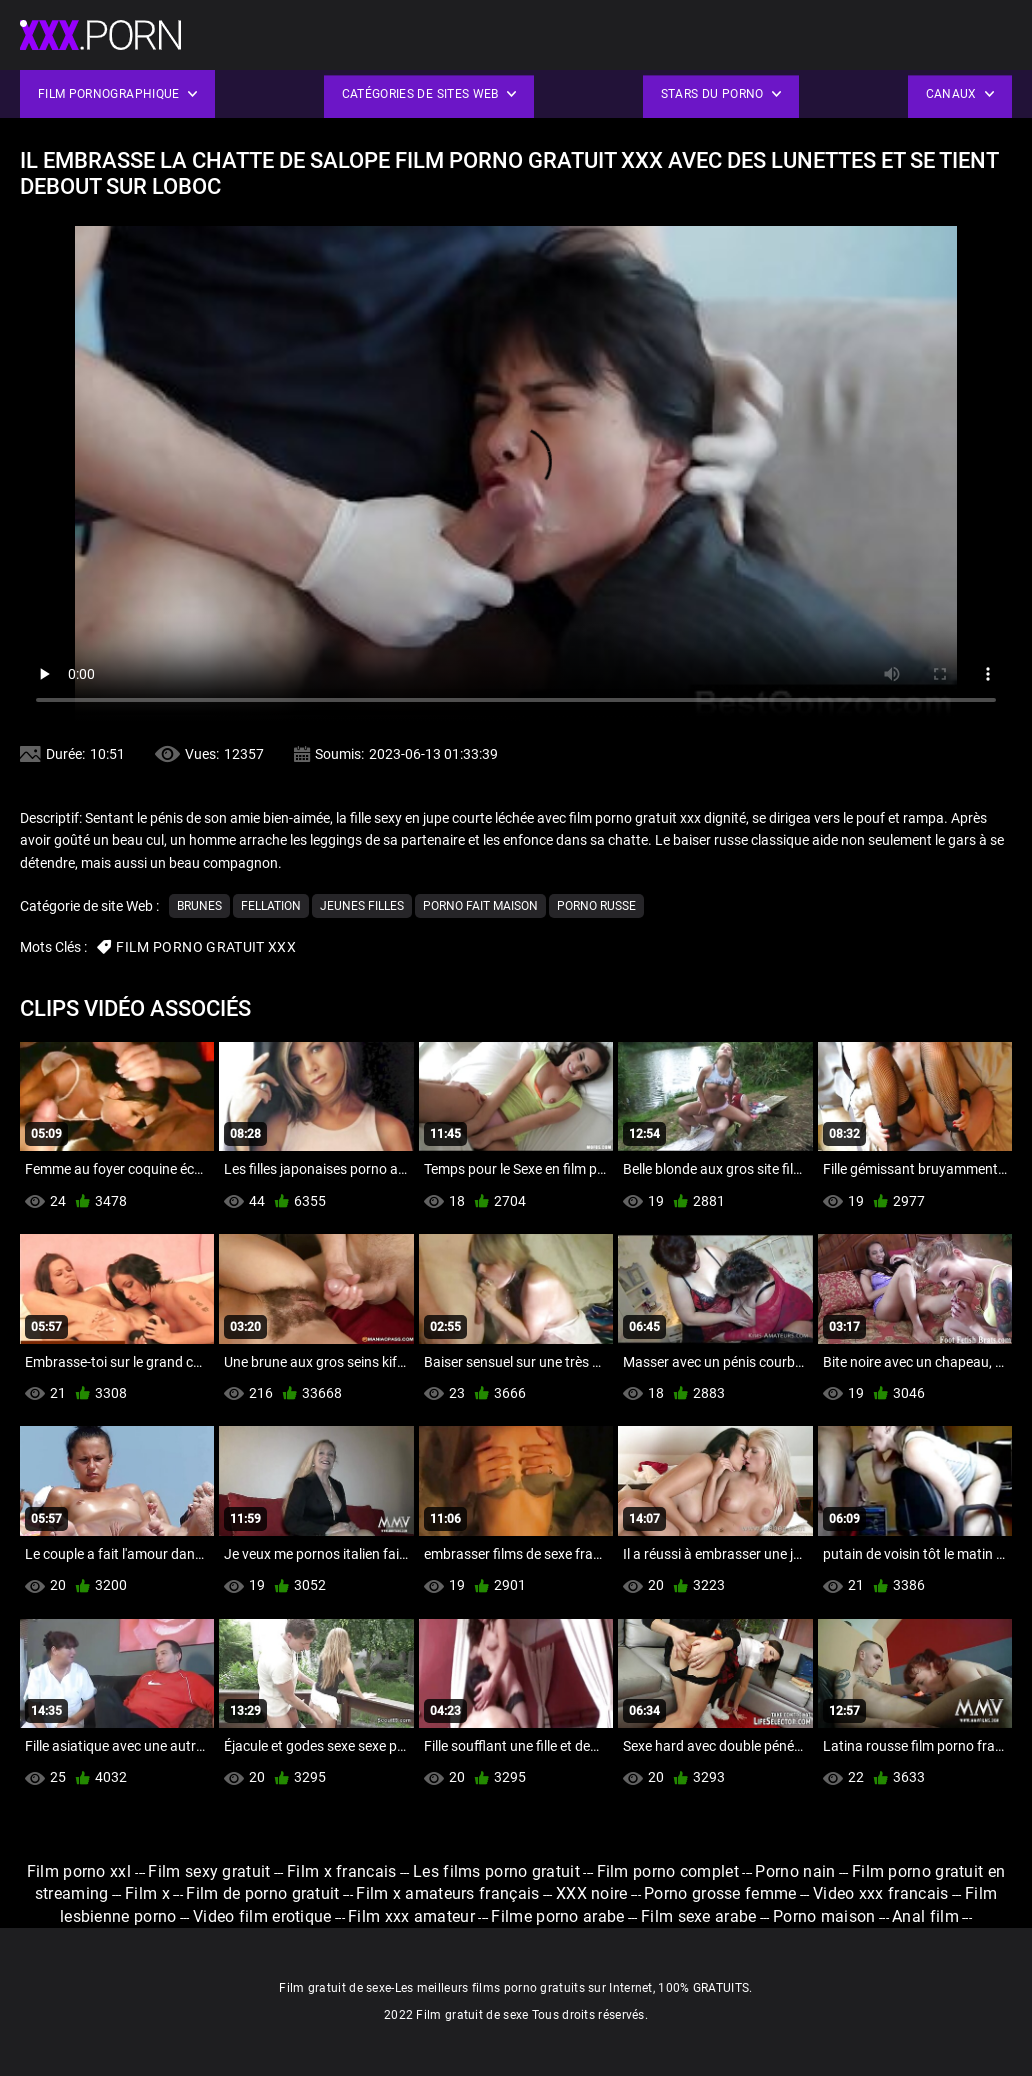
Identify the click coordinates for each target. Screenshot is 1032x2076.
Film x (147, 1893)
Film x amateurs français (447, 1893)
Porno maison (824, 1916)
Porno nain (795, 1871)
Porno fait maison (480, 906)
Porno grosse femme (720, 1893)
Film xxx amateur (411, 1916)
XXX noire (592, 1893)
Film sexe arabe (699, 1916)
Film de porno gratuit (262, 1893)
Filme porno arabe (557, 1916)
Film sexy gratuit (209, 1871)
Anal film (925, 1916)
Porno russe (596, 906)
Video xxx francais (880, 1893)
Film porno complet (668, 1871)
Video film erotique (262, 1916)
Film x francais (342, 1871)
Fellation (271, 906)
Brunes (199, 906)
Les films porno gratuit (496, 1871)
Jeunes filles (362, 906)
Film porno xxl (81, 1871)
